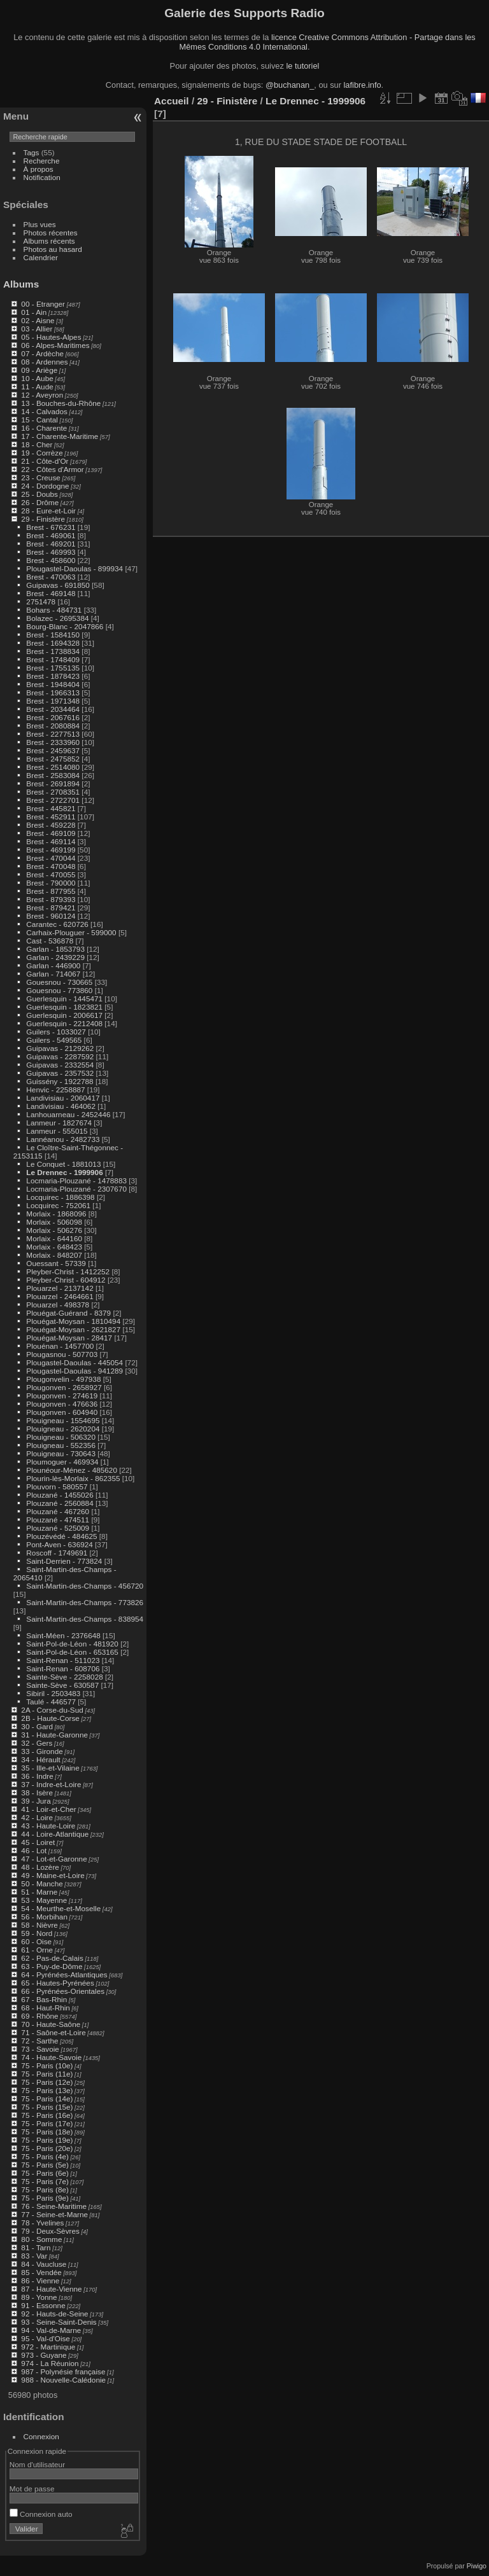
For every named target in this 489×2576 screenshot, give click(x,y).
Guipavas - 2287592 (60, 1056)
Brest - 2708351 (53, 792)
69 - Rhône (39, 2016)
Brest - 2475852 (53, 759)
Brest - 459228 (50, 825)
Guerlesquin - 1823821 (64, 1007)
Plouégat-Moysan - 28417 (69, 1337)
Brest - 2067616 (53, 717)
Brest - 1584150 (53, 634)
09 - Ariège (39, 370)
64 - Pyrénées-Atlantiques (64, 1974)
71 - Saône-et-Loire (53, 2032)
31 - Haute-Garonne (54, 1734)
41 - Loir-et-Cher (48, 1809)
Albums (21, 284)
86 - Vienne (40, 2280)
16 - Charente (44, 428)
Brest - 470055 (50, 874)
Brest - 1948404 (53, 684)
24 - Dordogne (45, 486)
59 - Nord (36, 1933)
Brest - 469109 (50, 833)
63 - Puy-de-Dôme (51, 1966)
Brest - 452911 (50, 816)
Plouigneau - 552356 (61, 1445)
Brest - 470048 (50, 866)
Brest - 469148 (50, 593)
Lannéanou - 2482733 (62, 1139)
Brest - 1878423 (53, 676)
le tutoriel (302, 66)
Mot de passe (32, 2488)
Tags (31, 152)
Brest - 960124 (50, 916)
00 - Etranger (43, 304)
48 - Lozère (40, 1867)
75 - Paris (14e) (47, 2098)
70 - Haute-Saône (50, 2024)
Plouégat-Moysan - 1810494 (73, 1321)
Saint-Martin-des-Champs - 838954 (84, 1619)
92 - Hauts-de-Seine (54, 2313)
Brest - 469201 (50, 544)
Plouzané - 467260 (57, 1511)
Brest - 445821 (50, 808)
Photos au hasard (53, 249)
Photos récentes (51, 232)
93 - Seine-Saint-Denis (58, 2322)
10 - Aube (37, 378)
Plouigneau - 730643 (61, 1453)
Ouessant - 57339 (56, 1263)
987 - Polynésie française (63, 2371)
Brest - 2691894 (53, 783)
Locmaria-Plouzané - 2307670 (76, 1189)
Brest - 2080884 (53, 725)
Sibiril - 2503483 (53, 1693)
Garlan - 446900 (53, 965)
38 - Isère (37, 1792)
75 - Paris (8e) (45, 2189)
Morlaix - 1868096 (56, 1213)
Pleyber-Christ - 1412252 (68, 1271)
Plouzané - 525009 (57, 1528)
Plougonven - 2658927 (63, 1387)
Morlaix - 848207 (54, 1255)
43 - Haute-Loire (48, 1825)
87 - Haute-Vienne (51, 2289)
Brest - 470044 (50, 858)
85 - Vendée (41, 2272)
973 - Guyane (43, 2355)
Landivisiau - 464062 (61, 1106)
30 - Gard (37, 1726)
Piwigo (476, 2566)
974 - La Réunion (49, 2363)
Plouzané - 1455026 (59, 1495)
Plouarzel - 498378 (57, 1304)
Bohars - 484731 (54, 610)
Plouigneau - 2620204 (62, 1428)
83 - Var (34, 2256)
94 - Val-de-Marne (51, 2330)
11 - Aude (37, 386)
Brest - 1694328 (53, 643)
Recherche (42, 161)
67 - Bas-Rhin (44, 1999)
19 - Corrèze (41, 453)
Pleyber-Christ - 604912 (65, 1280)
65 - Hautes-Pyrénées (57, 1983)
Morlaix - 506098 (54, 1222)
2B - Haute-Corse (50, 1718)
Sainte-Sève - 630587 (62, 1685)
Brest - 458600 (50, 560)
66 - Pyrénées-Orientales (62, 1991)
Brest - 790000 (50, 883)
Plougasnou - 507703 (61, 1354)
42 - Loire (37, 1817)
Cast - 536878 (49, 940)
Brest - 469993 (50, 552)
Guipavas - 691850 (57, 585)
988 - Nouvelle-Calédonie (63, 2380)
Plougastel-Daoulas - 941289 (74, 1371)
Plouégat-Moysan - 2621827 (73, 1329)
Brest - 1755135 (53, 668)
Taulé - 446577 (51, 1701)
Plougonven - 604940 (61, 1412)
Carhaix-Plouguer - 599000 (71, 932)
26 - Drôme (40, 502)
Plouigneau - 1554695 (62, 1420)
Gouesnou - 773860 (59, 990)
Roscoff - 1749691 (56, 1553)
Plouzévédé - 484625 (61, 1536)
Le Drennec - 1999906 (64, 1172)
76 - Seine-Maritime (54, 2206)
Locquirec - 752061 (58, 1205)
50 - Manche (41, 1883)
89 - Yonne (39, 2297)
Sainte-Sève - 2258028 (64, 1677)
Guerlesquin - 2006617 (64, 1015)
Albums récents (49, 241)
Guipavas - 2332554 (60, 1065)
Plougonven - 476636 (61, 1404)
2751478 (40, 601)
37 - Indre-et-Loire (51, 1784)
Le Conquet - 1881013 (63, 1164)
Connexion (41, 2436)
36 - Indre (37, 1776)
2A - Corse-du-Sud (52, 1710)
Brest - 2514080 (53, 767)
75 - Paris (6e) (45, 2173)
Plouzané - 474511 (57, 1519)
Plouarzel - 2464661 (59, 1296)
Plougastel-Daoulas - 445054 (74, 1362)
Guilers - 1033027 (56, 1031)
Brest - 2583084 (53, 775)
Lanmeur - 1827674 (59, 1122)
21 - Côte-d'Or (44, 461)
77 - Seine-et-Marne (54, 2214)
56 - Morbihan (44, 1916)
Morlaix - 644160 (54, 1238)
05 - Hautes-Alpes (51, 337)
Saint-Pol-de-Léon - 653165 (72, 1652)
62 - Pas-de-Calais (52, 1958)
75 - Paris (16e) (47, 2115)
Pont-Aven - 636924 (59, 1544)
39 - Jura (35, 1801)
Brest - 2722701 (53, 800)
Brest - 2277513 (53, 734)
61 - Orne (37, 1950)
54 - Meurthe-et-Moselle (61, 1908)
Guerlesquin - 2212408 (64, 1023)
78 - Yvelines (42, 2222)
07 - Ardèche (42, 353)
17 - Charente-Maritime (59, 436)
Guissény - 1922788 (59, 1081)
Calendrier (41, 257)
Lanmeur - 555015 (56, 1131)
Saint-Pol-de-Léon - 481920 (72, 1644)
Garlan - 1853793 (55, 949)
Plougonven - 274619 (61, 1395)
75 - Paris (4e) (45, 2156)
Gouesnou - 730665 (59, 982)
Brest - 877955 (50, 891)
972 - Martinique (48, 2347)
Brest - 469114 (50, 841)
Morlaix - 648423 (54, 1247)
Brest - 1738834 (53, 651)
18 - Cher (36, 444)
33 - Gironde (41, 1751)
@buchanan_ (290, 85)
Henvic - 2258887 (55, 1089)
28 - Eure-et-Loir (48, 510)
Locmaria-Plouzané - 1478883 (76, 1180)
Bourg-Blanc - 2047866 (64, 626)
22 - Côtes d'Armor (52, 469)
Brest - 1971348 (53, 701)
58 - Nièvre (39, 1925)
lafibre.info (362, 85)
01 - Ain (33, 312)
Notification (42, 177)
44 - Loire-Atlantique (55, 1834)
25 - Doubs (39, 494)
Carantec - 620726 (57, 924)
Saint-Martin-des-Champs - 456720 (84, 1586)
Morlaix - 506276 (54, 1230)
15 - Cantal (39, 419)
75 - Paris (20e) (47, 2148)
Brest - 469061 (50, 535)
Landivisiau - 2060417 (62, 1098)
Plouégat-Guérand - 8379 (68, 1313)
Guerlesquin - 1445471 (64, 998)
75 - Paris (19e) (47, 2140)
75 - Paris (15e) (47, 2107)
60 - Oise (36, 1941)
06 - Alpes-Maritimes (55, 345)
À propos (38, 169)
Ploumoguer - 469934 (62, 1462)
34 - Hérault (40, 1759)
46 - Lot (33, 1850)
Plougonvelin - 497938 (63, 1379)
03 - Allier (36, 328)
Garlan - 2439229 (55, 957)
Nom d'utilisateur (37, 2464)
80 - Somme (41, 2239)
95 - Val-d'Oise (45, 2338)
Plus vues (40, 224)
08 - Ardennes (44, 362)
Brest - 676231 (50, 527)
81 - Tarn (35, 2247)
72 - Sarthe (39, 2040)
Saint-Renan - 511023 (62, 1660)
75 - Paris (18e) (47, 2131)
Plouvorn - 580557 (56, 1486)
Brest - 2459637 (53, 750)
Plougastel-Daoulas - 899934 (74, 568)
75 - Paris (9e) (45, 2198)
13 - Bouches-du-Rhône (61, 403)
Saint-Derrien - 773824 (64, 1561)
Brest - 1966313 (53, 692)
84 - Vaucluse (43, 2264)
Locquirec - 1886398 (60, 1197)
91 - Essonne (43, 2305)
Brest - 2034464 (53, 709)
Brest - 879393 (50, 899)
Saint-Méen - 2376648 (63, 1635)
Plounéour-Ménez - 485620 (71, 1470)
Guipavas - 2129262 (60, 1048)
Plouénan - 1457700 (60, 1346)
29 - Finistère (43, 519)
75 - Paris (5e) (45, 2165)
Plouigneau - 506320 (61, 1437)
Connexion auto (41, 2514)
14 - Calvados (44, 411)
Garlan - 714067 (53, 974)
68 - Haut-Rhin (45, 2007)
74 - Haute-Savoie (51, 2057)
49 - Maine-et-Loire (52, 1875)
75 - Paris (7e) (45, 2181)
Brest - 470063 (50, 577)
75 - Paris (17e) (47, 2123)
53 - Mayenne (44, 1900)
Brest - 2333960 (53, 742)
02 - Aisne (37, 320)
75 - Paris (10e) (47, 2065)
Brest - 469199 (50, 850)
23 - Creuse (40, 477)
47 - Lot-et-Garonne (54, 1859)
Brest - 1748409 (53, 659)
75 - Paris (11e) (47, 2074)
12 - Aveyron (42, 395)
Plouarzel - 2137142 (59, 1288)
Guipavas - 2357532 (60, 1073)
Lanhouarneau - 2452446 (68, 1114)
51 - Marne (39, 1892)
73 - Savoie (40, 2049)
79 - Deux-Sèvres (50, 2231)
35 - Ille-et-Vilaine (50, 1768)
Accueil (171, 100)
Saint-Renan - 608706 (62, 1668)
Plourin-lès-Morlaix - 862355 (73, 1478)
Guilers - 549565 (54, 1040)
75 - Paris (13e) (47, 2090)
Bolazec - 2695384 (57, 618)
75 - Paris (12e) (47, 2082)
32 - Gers (36, 1743)
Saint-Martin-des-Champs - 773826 (84, 1602)
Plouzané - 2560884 (59, 1503)
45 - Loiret (38, 1842)
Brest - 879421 (50, 907)
